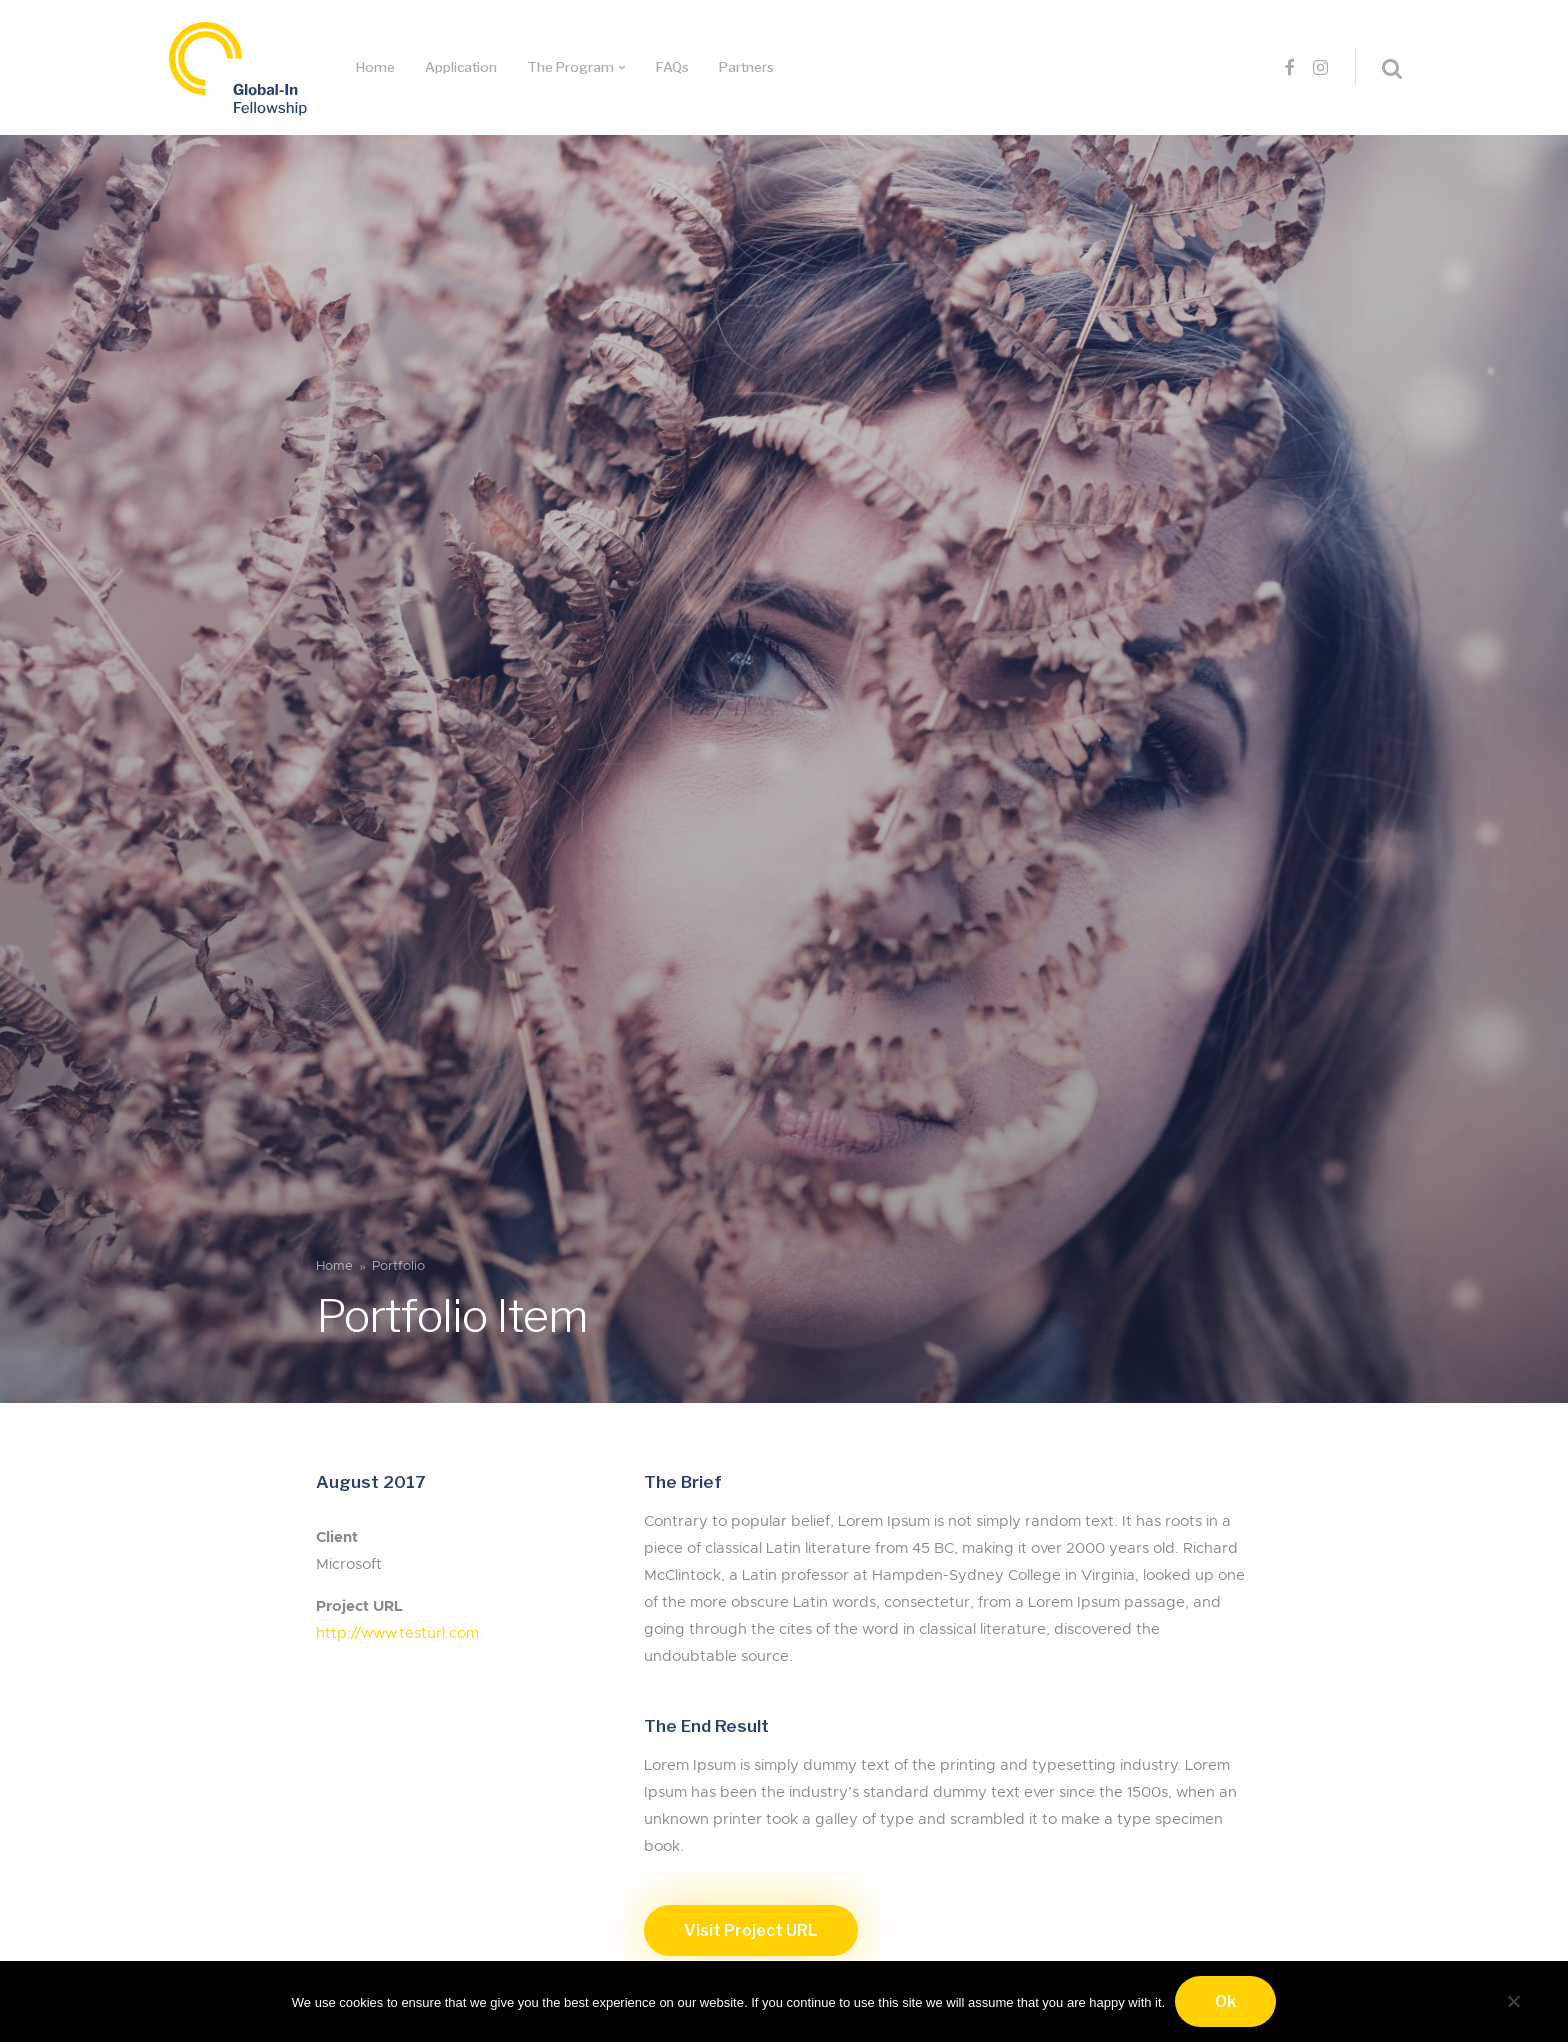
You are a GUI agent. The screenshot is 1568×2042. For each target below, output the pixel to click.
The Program (570, 67)
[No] (1513, 1998)
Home (375, 67)
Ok (1225, 2001)
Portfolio (398, 1266)
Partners (746, 67)
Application (461, 67)
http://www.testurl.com (397, 1633)
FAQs (672, 67)
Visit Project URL (751, 1930)
